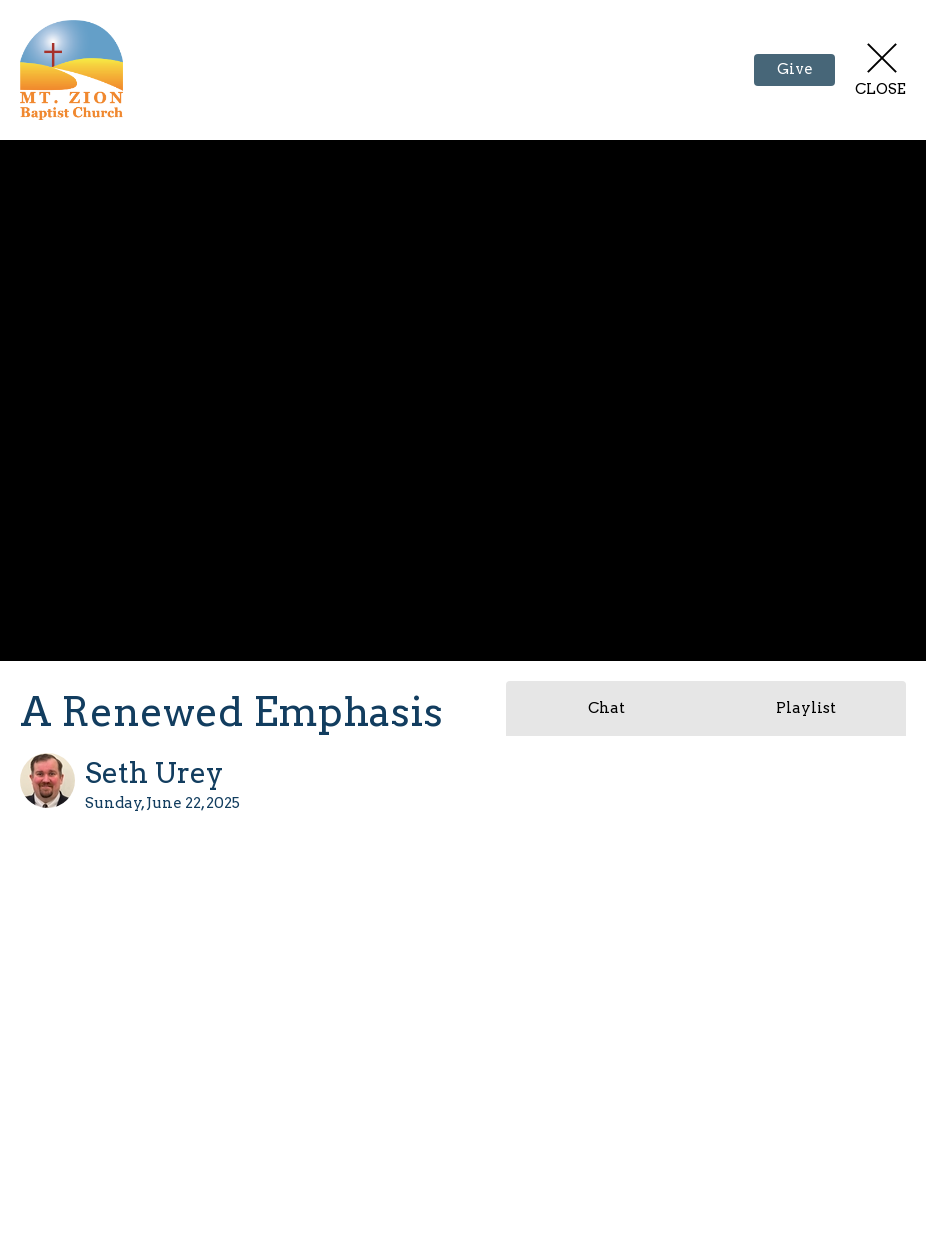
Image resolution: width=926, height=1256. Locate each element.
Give (795, 69)
